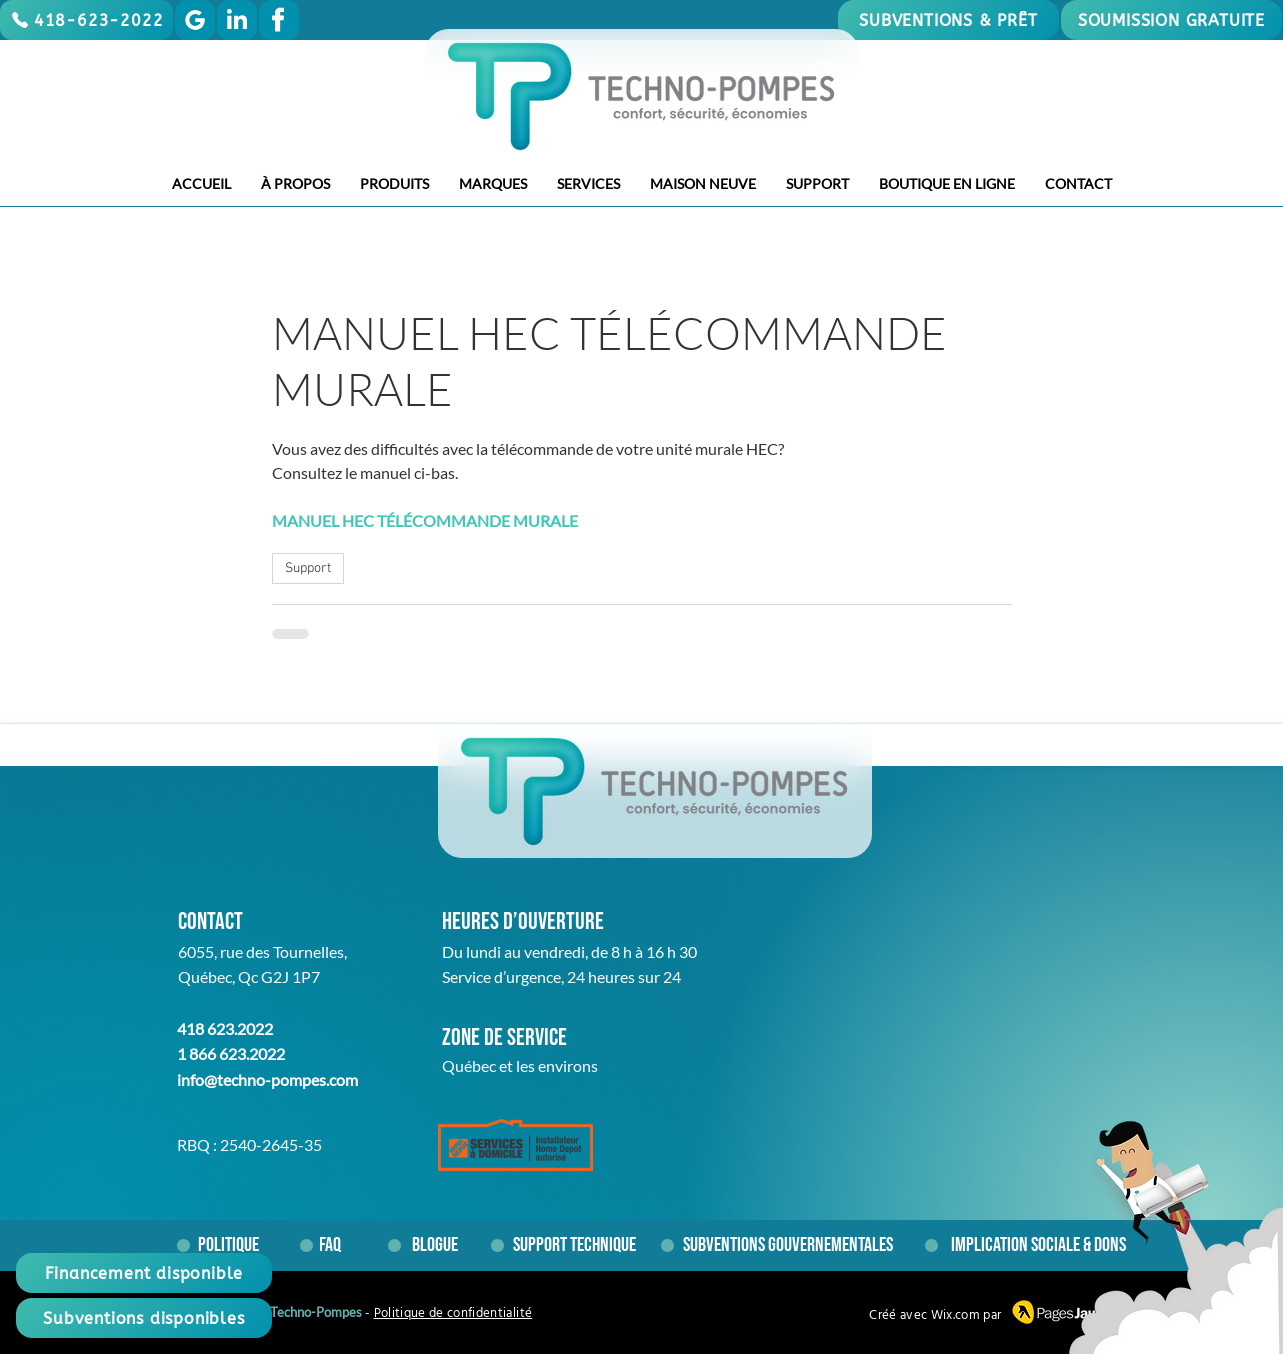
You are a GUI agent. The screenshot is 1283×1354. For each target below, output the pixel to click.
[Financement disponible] (144, 1273)
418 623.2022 (225, 1028)
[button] (295, 183)
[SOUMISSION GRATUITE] (1171, 20)
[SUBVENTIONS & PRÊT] (948, 20)
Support (308, 568)
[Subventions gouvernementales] (788, 1245)
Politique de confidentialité (453, 1313)
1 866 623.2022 (231, 1053)
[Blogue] (435, 1245)
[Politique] (228, 1245)
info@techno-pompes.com (267, 1079)
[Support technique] (581, 1245)
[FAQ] (337, 1245)
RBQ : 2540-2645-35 (249, 1144)
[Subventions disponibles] (144, 1318)
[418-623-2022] (86, 20)
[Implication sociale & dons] (1038, 1245)
